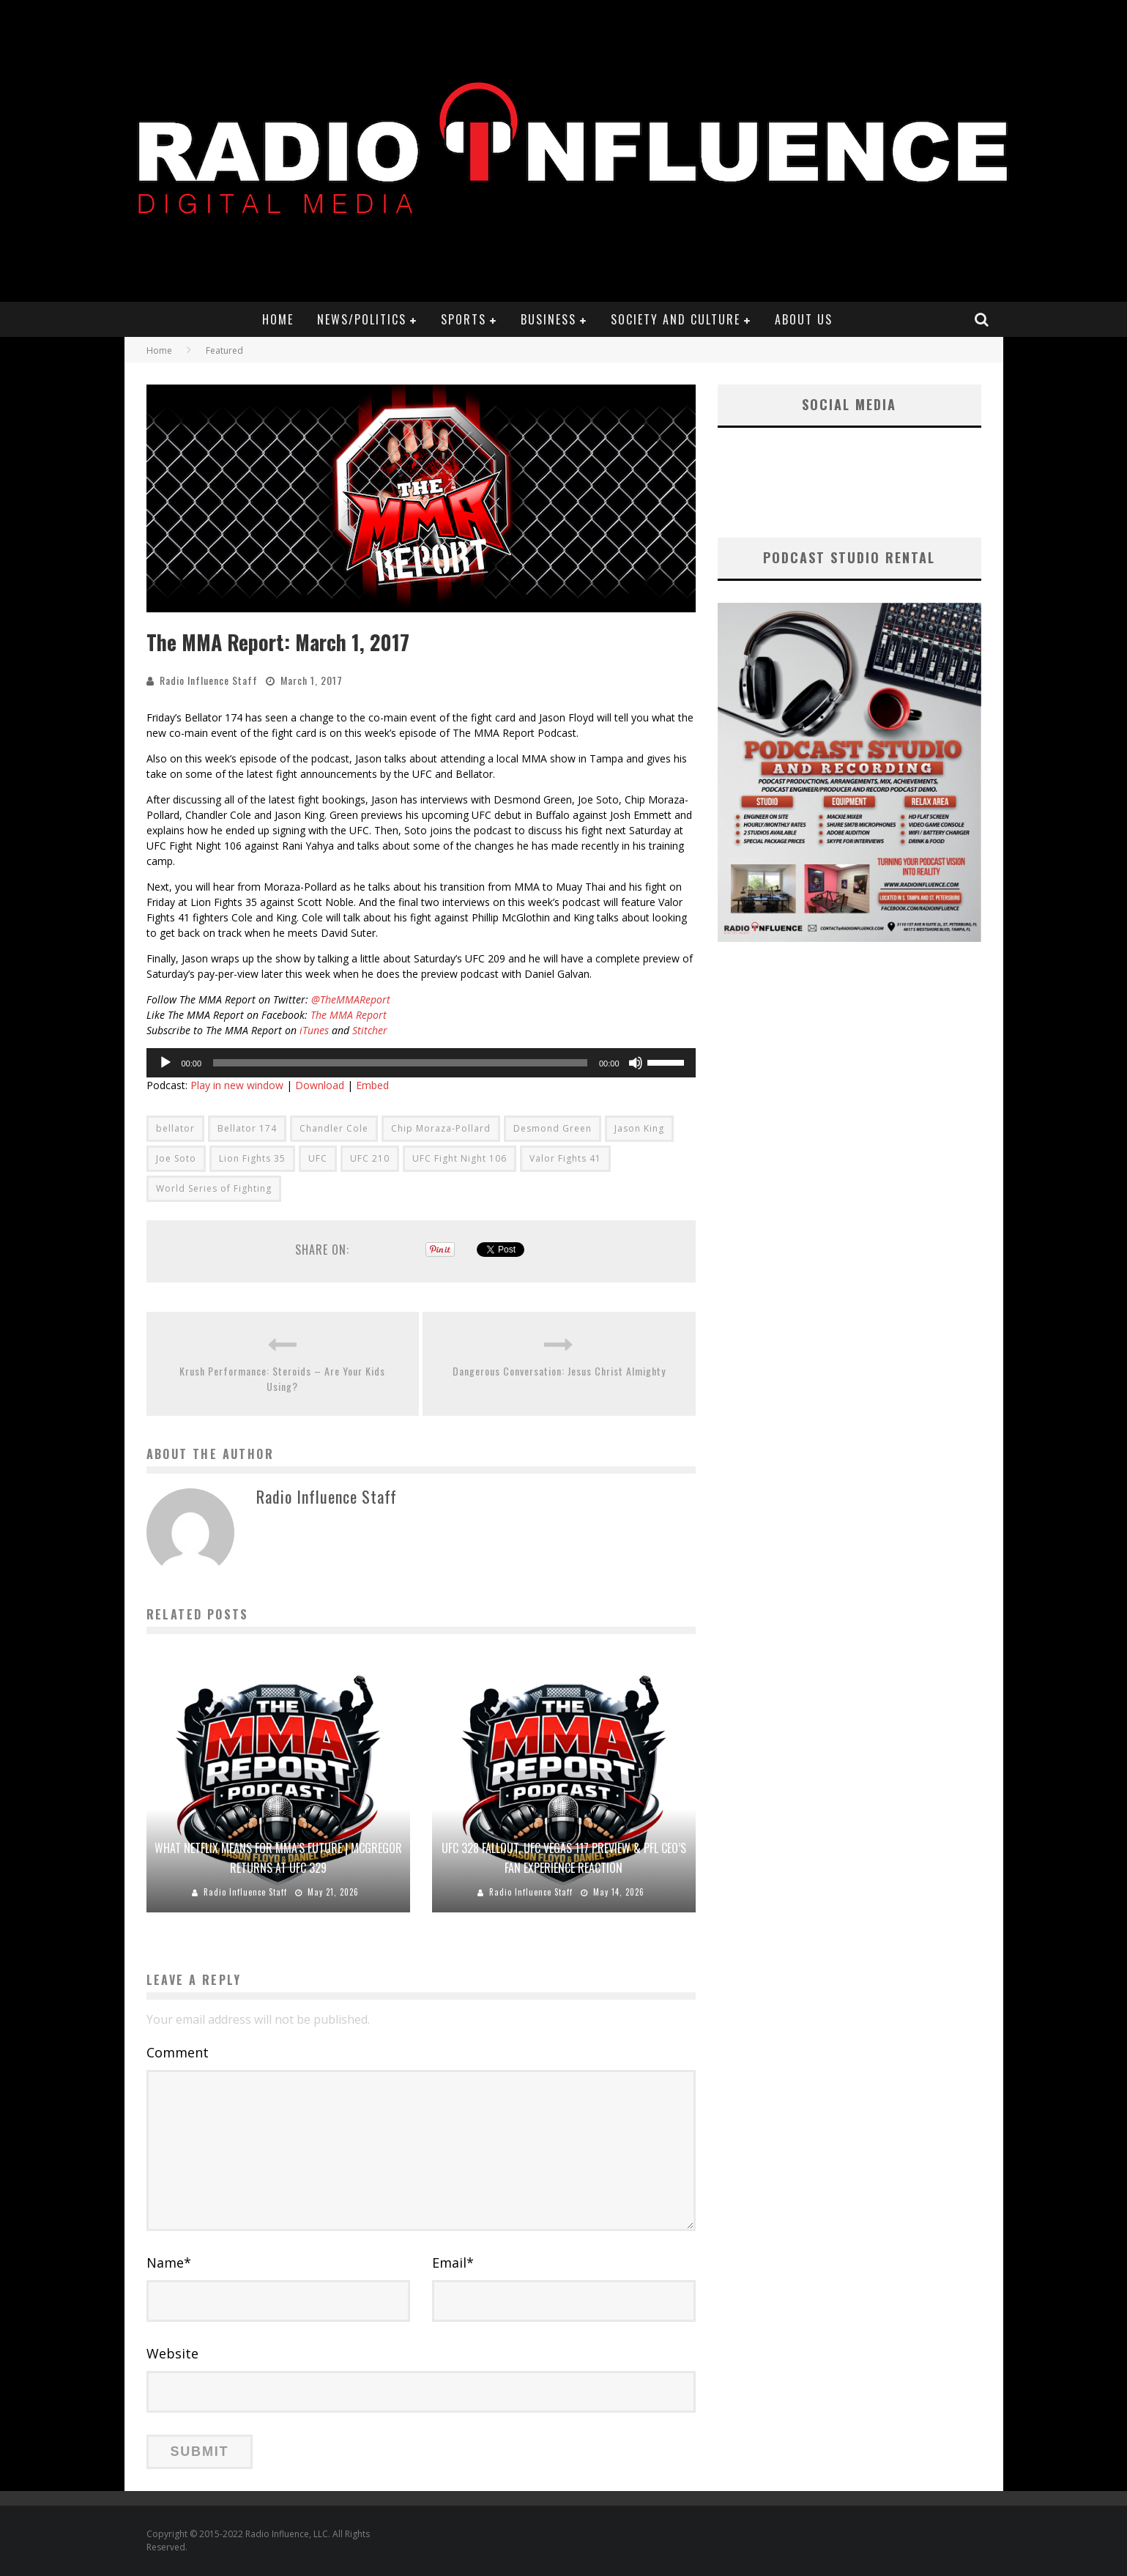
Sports (463, 319)
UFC (317, 1158)
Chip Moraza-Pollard (441, 1128)
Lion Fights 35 (252, 1158)
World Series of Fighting (214, 1188)
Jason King (639, 1128)
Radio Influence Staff (209, 680)
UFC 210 (370, 1158)
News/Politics (361, 319)
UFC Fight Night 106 (459, 1158)
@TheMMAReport (350, 999)
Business (548, 319)
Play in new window (236, 1085)
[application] (421, 1062)
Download (319, 1085)
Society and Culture (675, 319)
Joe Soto (176, 1158)
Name (168, 2262)
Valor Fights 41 (565, 1158)
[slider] (400, 1062)
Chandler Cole (334, 1128)
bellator (175, 1128)
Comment (177, 2052)
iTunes (313, 1030)
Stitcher (369, 1030)
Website (172, 2353)
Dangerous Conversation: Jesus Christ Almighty (559, 1370)
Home (278, 319)
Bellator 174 (247, 1128)
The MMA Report (348, 1015)
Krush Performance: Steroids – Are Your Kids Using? (282, 1378)
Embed (372, 1085)
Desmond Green (552, 1128)
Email (453, 2262)
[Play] (165, 1062)
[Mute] (635, 1062)
